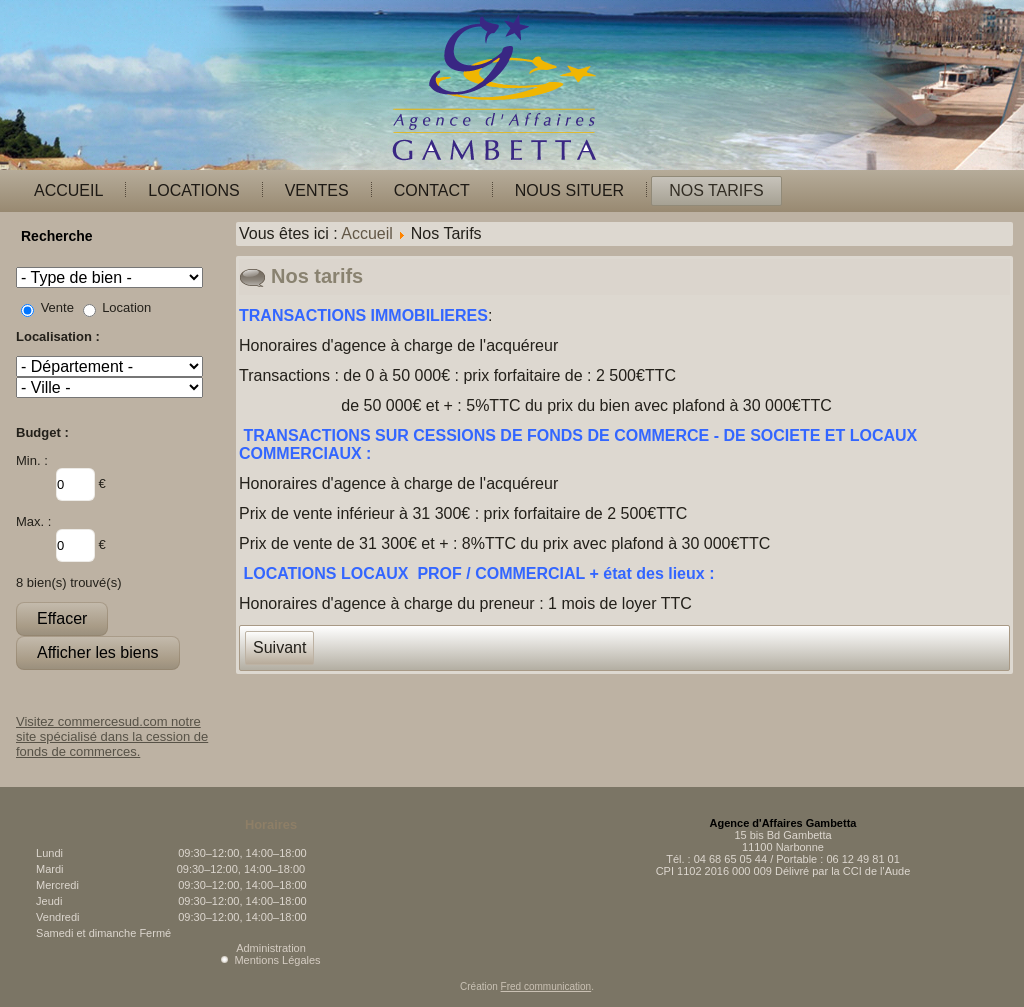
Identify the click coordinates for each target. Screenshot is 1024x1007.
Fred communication (546, 986)
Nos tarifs (317, 276)
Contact (432, 190)
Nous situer (569, 190)
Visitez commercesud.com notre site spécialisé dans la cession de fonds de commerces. (112, 736)
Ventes (317, 190)
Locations (193, 190)
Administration (271, 948)
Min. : (32, 460)
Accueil (68, 190)
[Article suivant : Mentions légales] (279, 648)
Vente (57, 307)
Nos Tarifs (716, 190)
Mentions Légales (277, 960)
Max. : (33, 521)
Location (126, 307)
